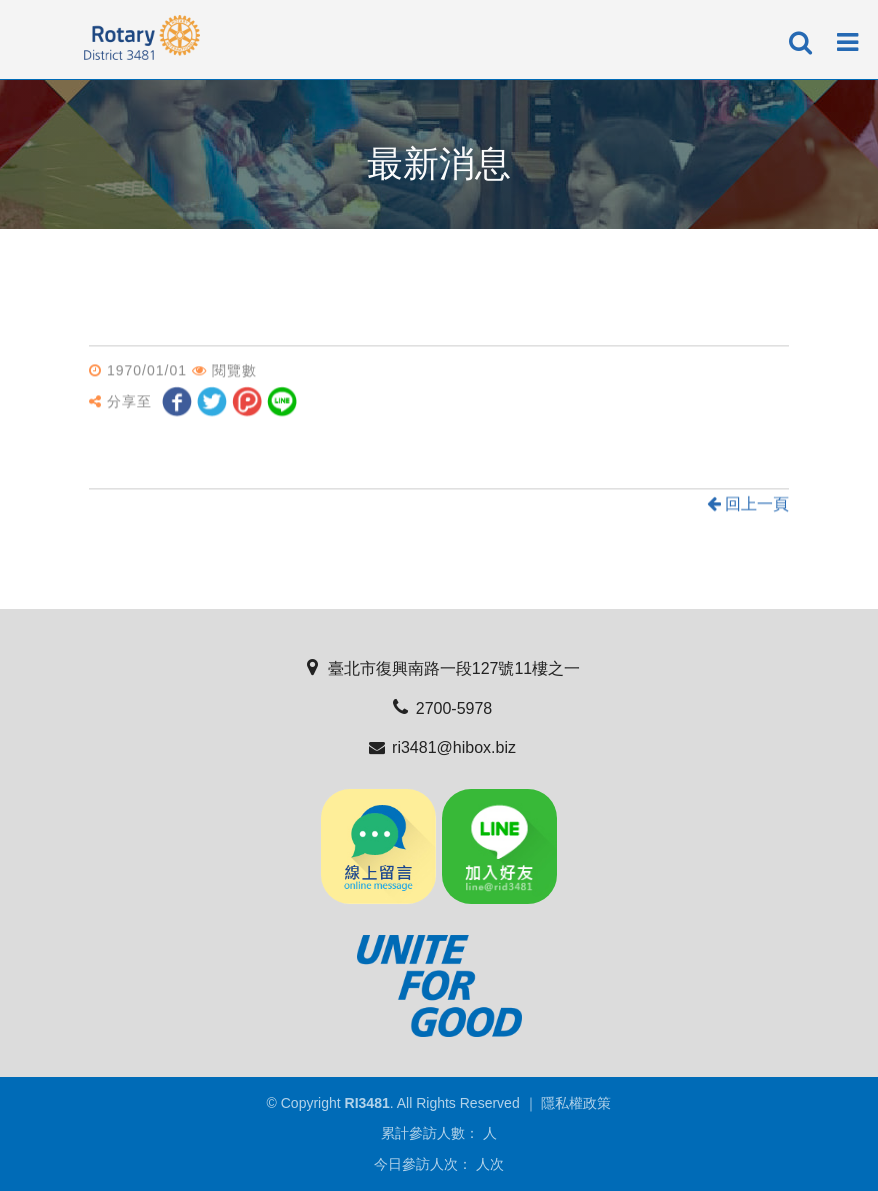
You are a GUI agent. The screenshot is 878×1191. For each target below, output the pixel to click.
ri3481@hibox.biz (439, 747)
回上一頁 (748, 504)
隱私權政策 (576, 1103)
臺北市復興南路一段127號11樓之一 (439, 668)
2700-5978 (439, 708)
